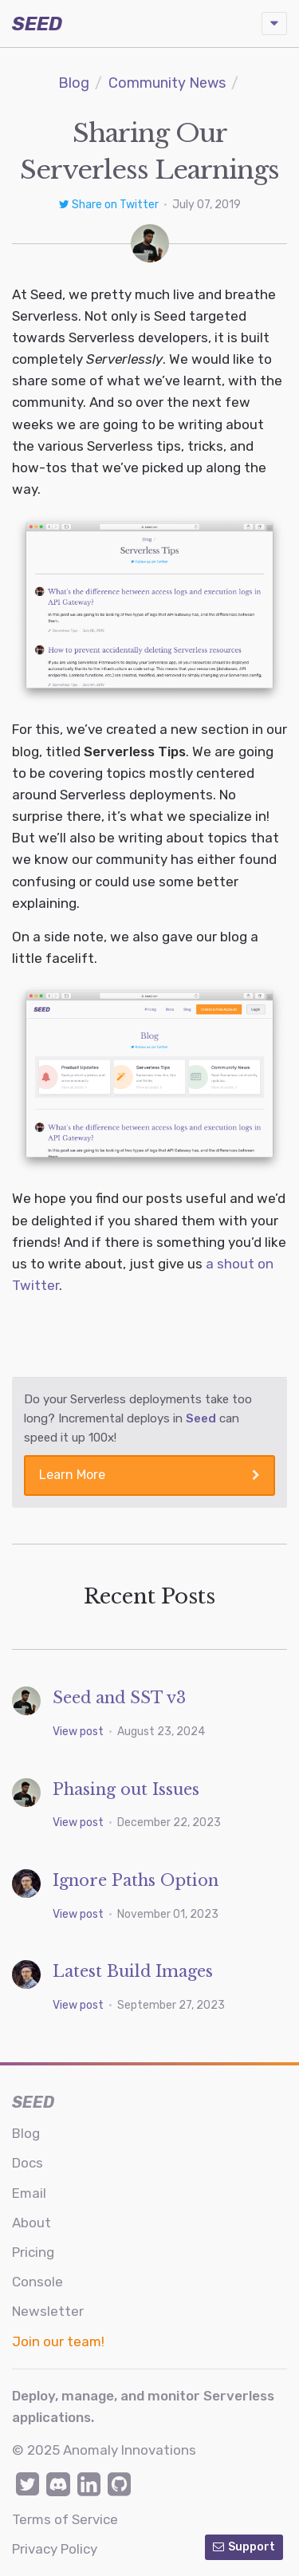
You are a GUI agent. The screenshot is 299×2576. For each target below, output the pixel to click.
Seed (201, 1418)
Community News (167, 83)
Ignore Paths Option (135, 1880)
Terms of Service (65, 2519)
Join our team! (58, 2341)
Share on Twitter (110, 204)
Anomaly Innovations (129, 2450)
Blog (73, 83)
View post (79, 1731)
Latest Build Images (133, 1971)
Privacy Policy (54, 2549)
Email (29, 2193)
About (31, 2223)
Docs (27, 2163)
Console (37, 2282)
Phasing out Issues (126, 1789)
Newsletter (48, 2311)
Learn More (149, 1474)
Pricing (33, 2252)
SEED (37, 24)
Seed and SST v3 (119, 1697)
